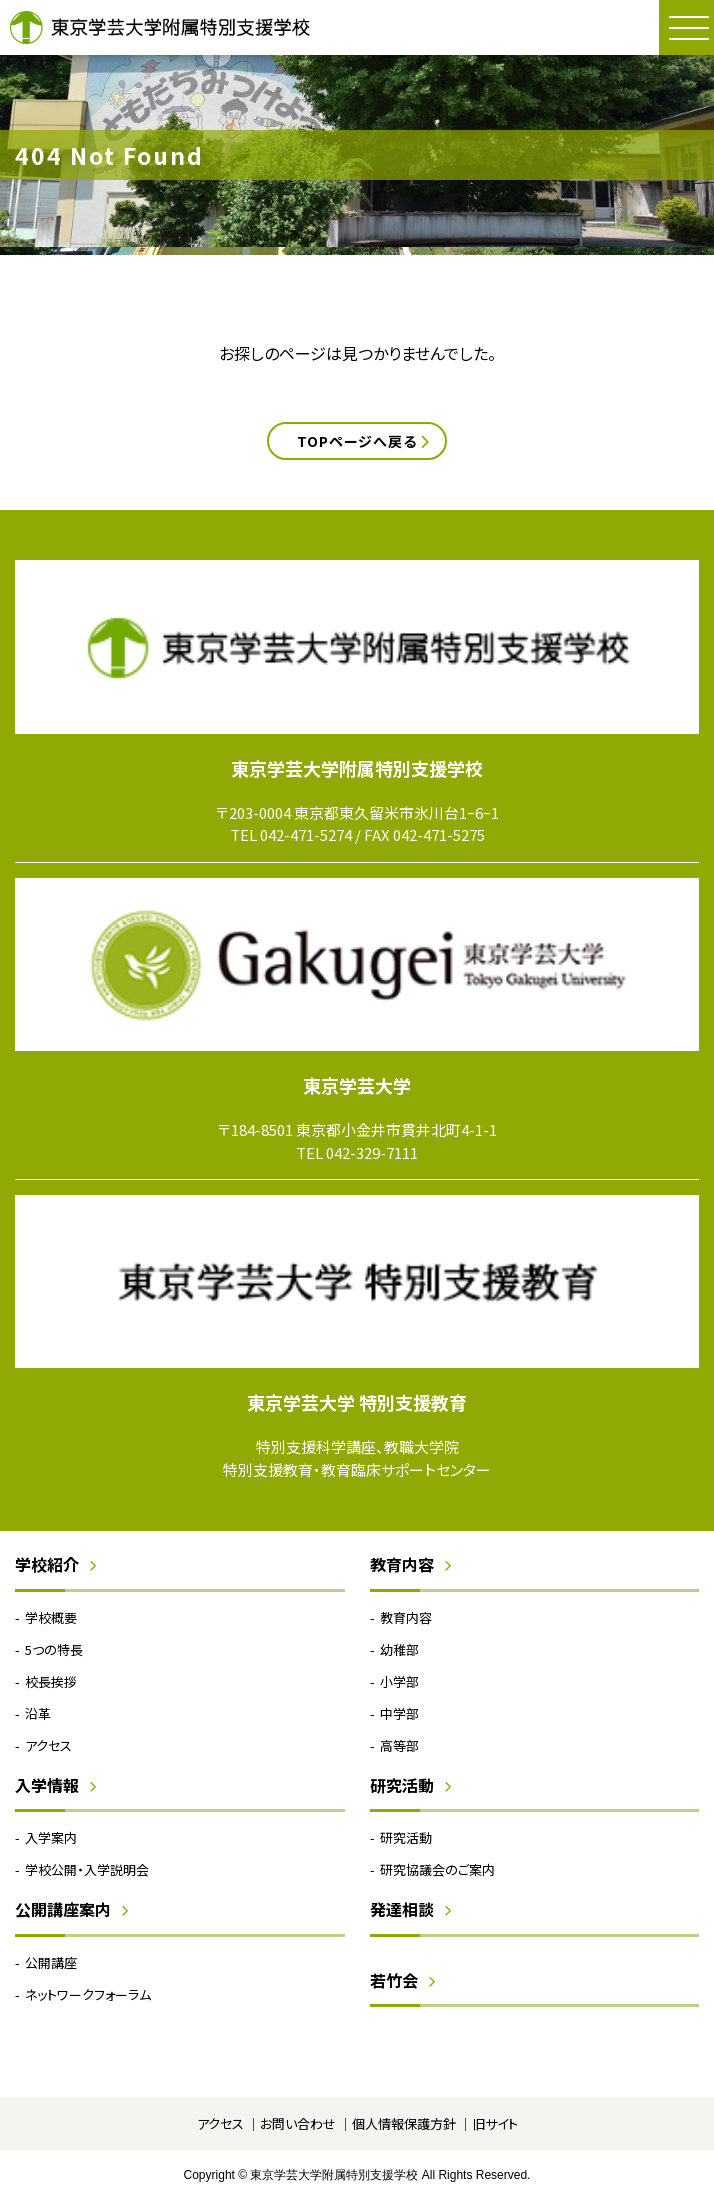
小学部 (399, 1681)
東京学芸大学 (357, 1085)
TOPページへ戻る (357, 441)
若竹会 (394, 1980)
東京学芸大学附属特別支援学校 (160, 27)
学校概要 (51, 1617)
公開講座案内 (63, 1909)
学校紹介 (47, 1564)
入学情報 (47, 1785)
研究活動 (402, 1785)
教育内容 (402, 1564)
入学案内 (51, 1837)
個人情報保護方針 (404, 2123)
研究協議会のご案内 (437, 1869)
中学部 (399, 1713)
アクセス (48, 1745)
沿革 (38, 1713)
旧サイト (495, 2123)
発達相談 (402, 1909)
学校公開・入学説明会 (87, 1869)
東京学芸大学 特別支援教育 (357, 1402)
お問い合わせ (298, 2123)
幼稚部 (399, 1649)
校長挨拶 (51, 1681)
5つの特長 (54, 1649)
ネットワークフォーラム (88, 1994)
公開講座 (51, 1962)
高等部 (399, 1745)
